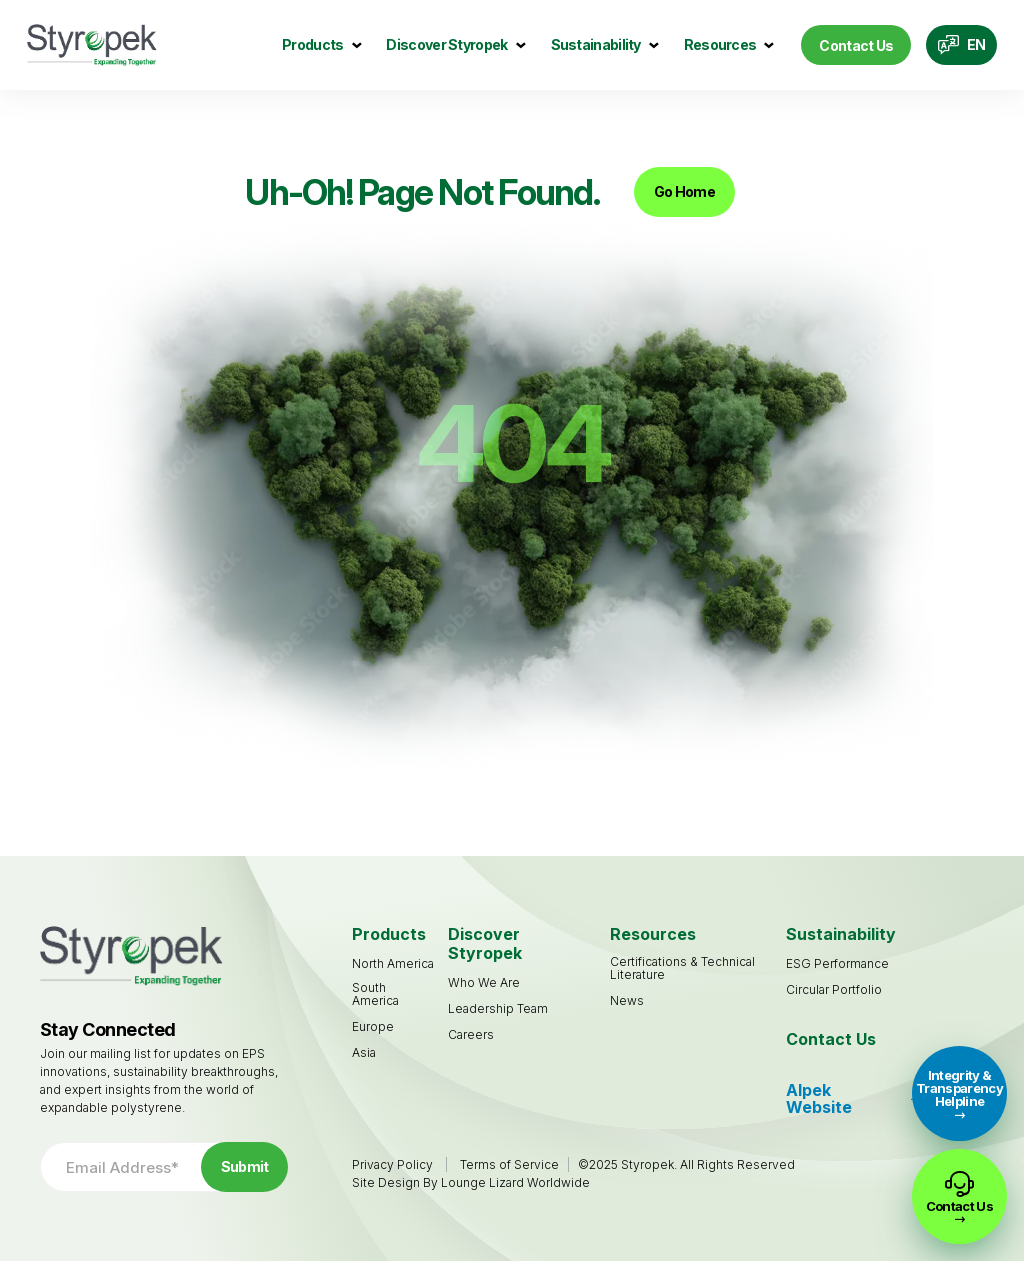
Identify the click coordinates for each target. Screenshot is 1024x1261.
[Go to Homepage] (92, 45)
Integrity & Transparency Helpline (959, 1088)
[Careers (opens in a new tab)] (471, 1034)
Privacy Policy (392, 1164)
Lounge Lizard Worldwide (515, 1182)
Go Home (684, 191)
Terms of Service (509, 1164)
